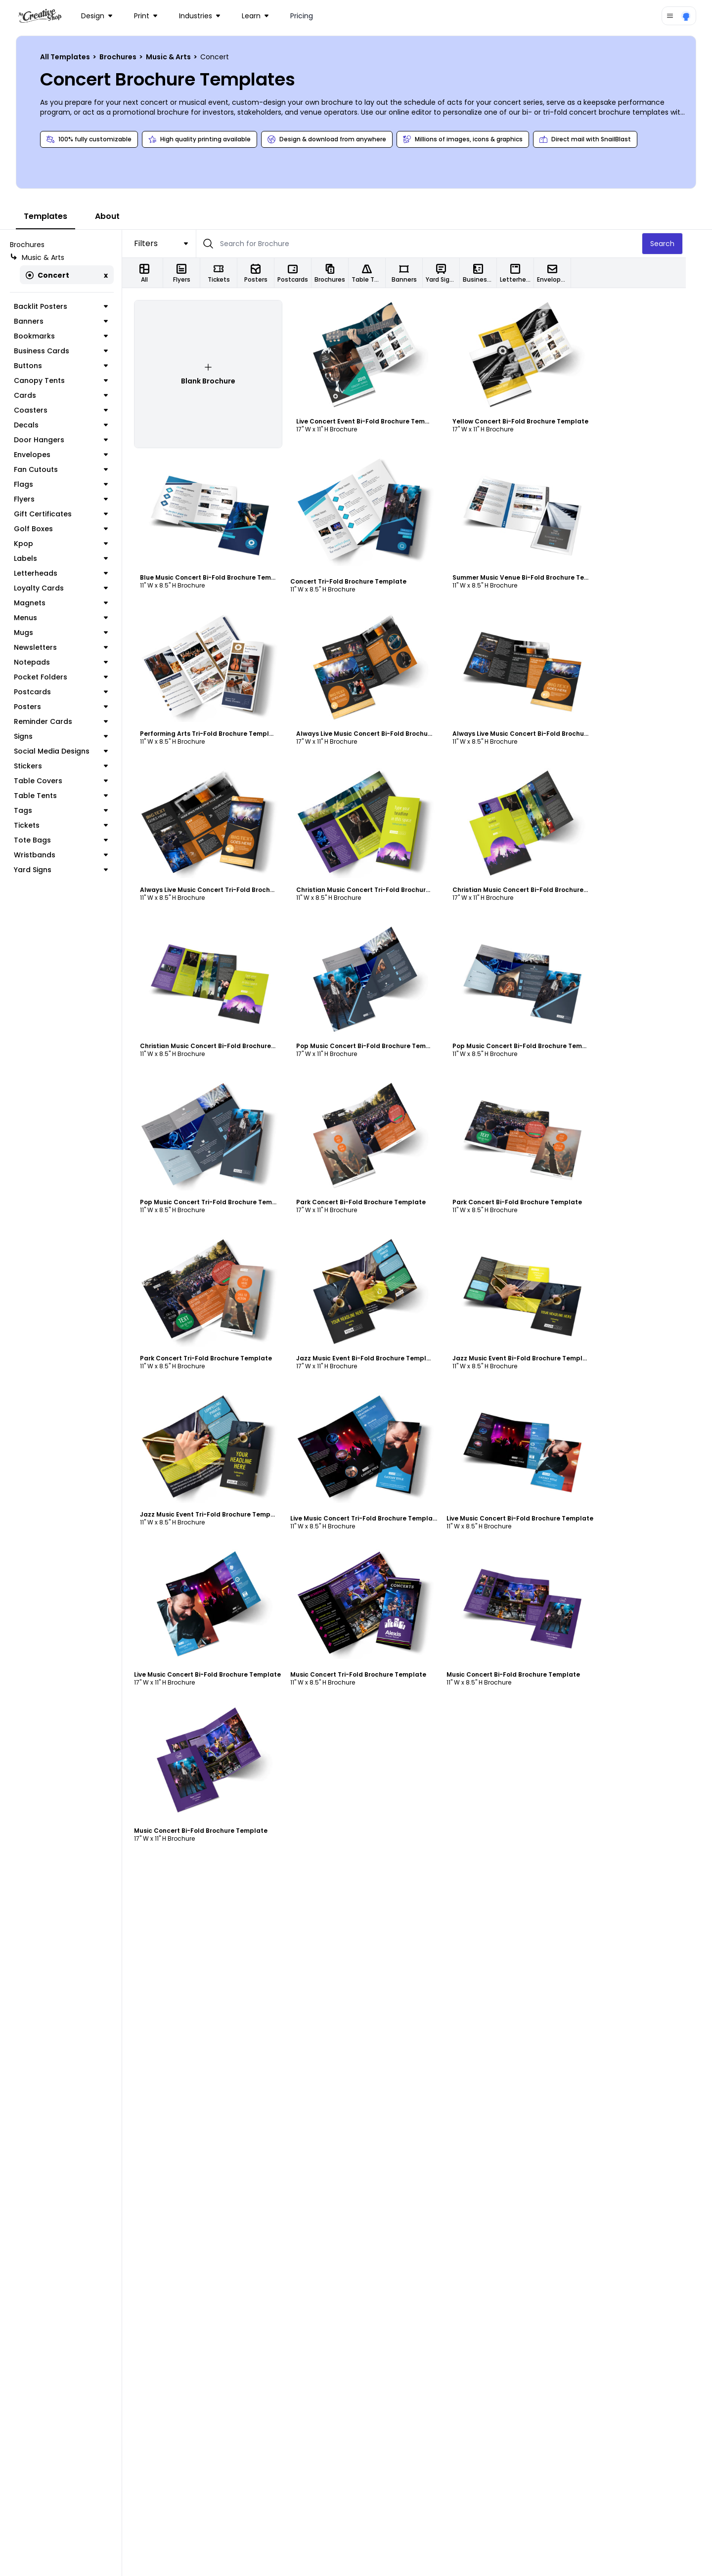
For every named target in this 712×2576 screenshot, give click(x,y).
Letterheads (74, 573)
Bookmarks (74, 336)
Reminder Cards (74, 721)
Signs (74, 736)
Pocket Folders (74, 677)
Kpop (74, 544)
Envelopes (74, 455)
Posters (74, 707)
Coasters (74, 410)
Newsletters (74, 647)
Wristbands (74, 855)
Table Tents (74, 796)
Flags (74, 484)
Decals (74, 425)
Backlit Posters (74, 306)
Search (688, 244)
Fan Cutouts (74, 469)
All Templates (65, 57)
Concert (47, 275)
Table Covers (74, 781)
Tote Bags (74, 840)
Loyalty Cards (74, 588)
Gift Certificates (74, 514)
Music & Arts (169, 57)
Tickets (74, 825)
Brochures (118, 57)
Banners (74, 321)
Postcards (74, 692)
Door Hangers (74, 440)
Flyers (74, 499)
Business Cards (74, 351)
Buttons (74, 366)
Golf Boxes (74, 529)
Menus (74, 618)
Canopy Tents (74, 380)
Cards (74, 395)
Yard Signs (74, 870)
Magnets (74, 603)
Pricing (301, 16)
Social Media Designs (74, 751)
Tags (74, 810)
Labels (74, 558)
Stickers (74, 766)
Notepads (74, 662)
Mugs (74, 632)
